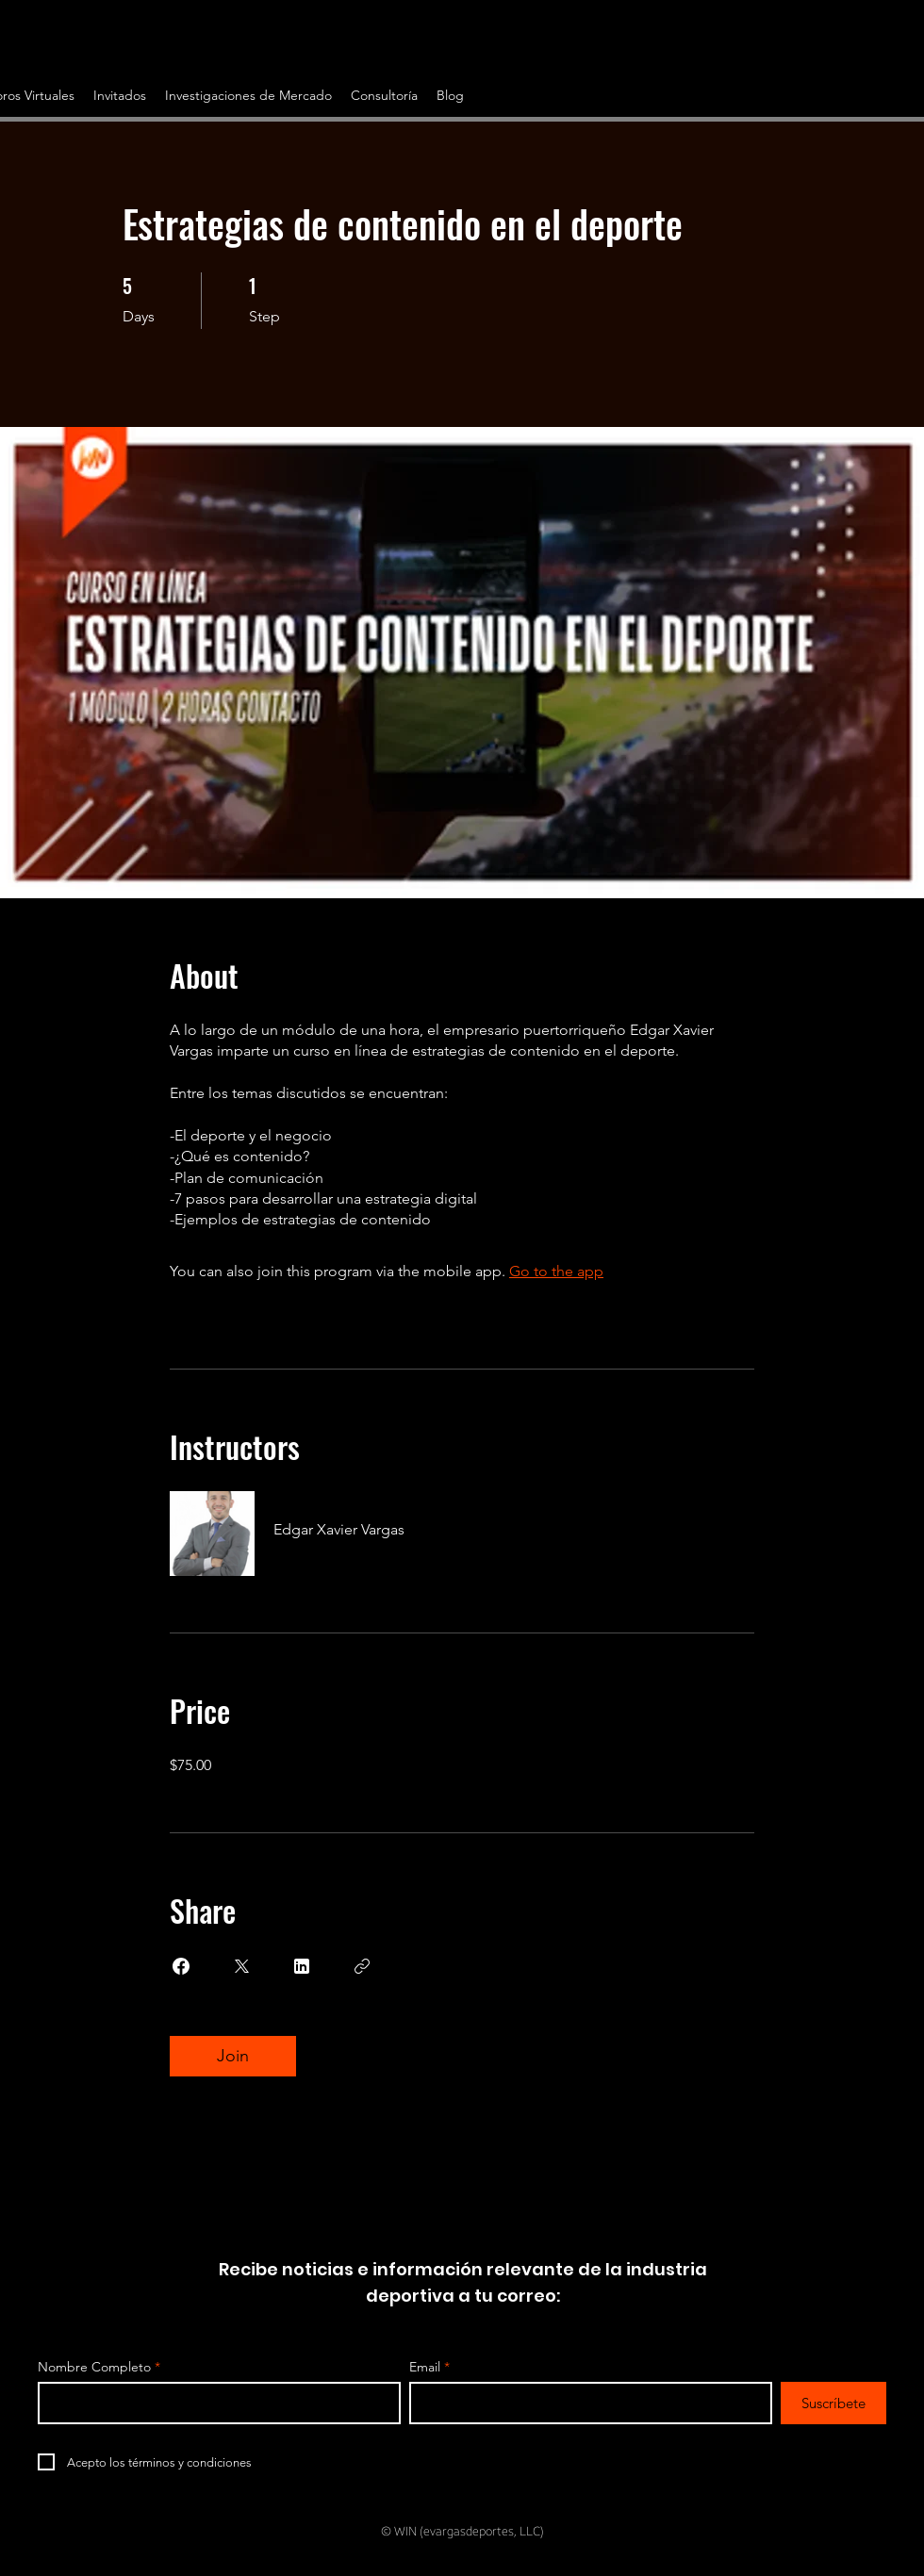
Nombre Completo (94, 2366)
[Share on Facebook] (181, 1966)
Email (424, 2366)
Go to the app (556, 1271)
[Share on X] (241, 1966)
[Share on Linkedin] (301, 1966)
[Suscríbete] (833, 2403)
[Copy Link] (362, 1966)
